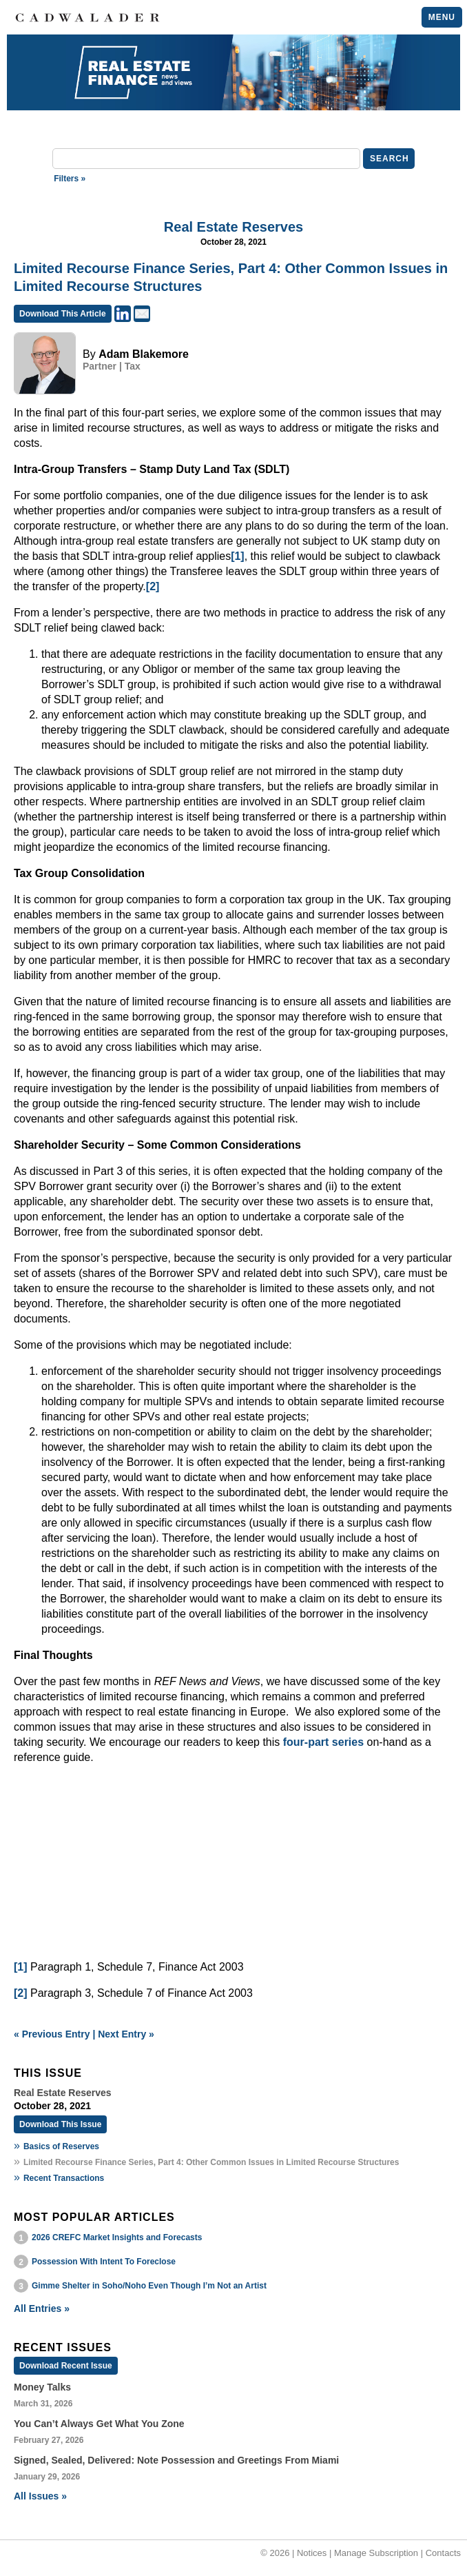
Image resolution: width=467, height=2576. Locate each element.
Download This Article (62, 314)
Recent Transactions (63, 2178)
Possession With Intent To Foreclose (104, 2261)
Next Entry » (126, 2034)
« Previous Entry (52, 2034)
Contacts (443, 2553)
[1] (238, 556)
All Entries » (42, 2308)
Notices (311, 2553)
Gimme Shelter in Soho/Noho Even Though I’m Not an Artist (149, 2286)
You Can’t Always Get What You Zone (99, 2423)
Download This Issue (60, 2124)
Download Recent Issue (65, 2366)
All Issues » (40, 2496)
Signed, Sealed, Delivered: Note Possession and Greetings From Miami (176, 2460)
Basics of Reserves (61, 2146)
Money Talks (42, 2387)
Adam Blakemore (143, 354)
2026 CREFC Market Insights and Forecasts (117, 2237)
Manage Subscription (376, 2553)
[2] (153, 586)
